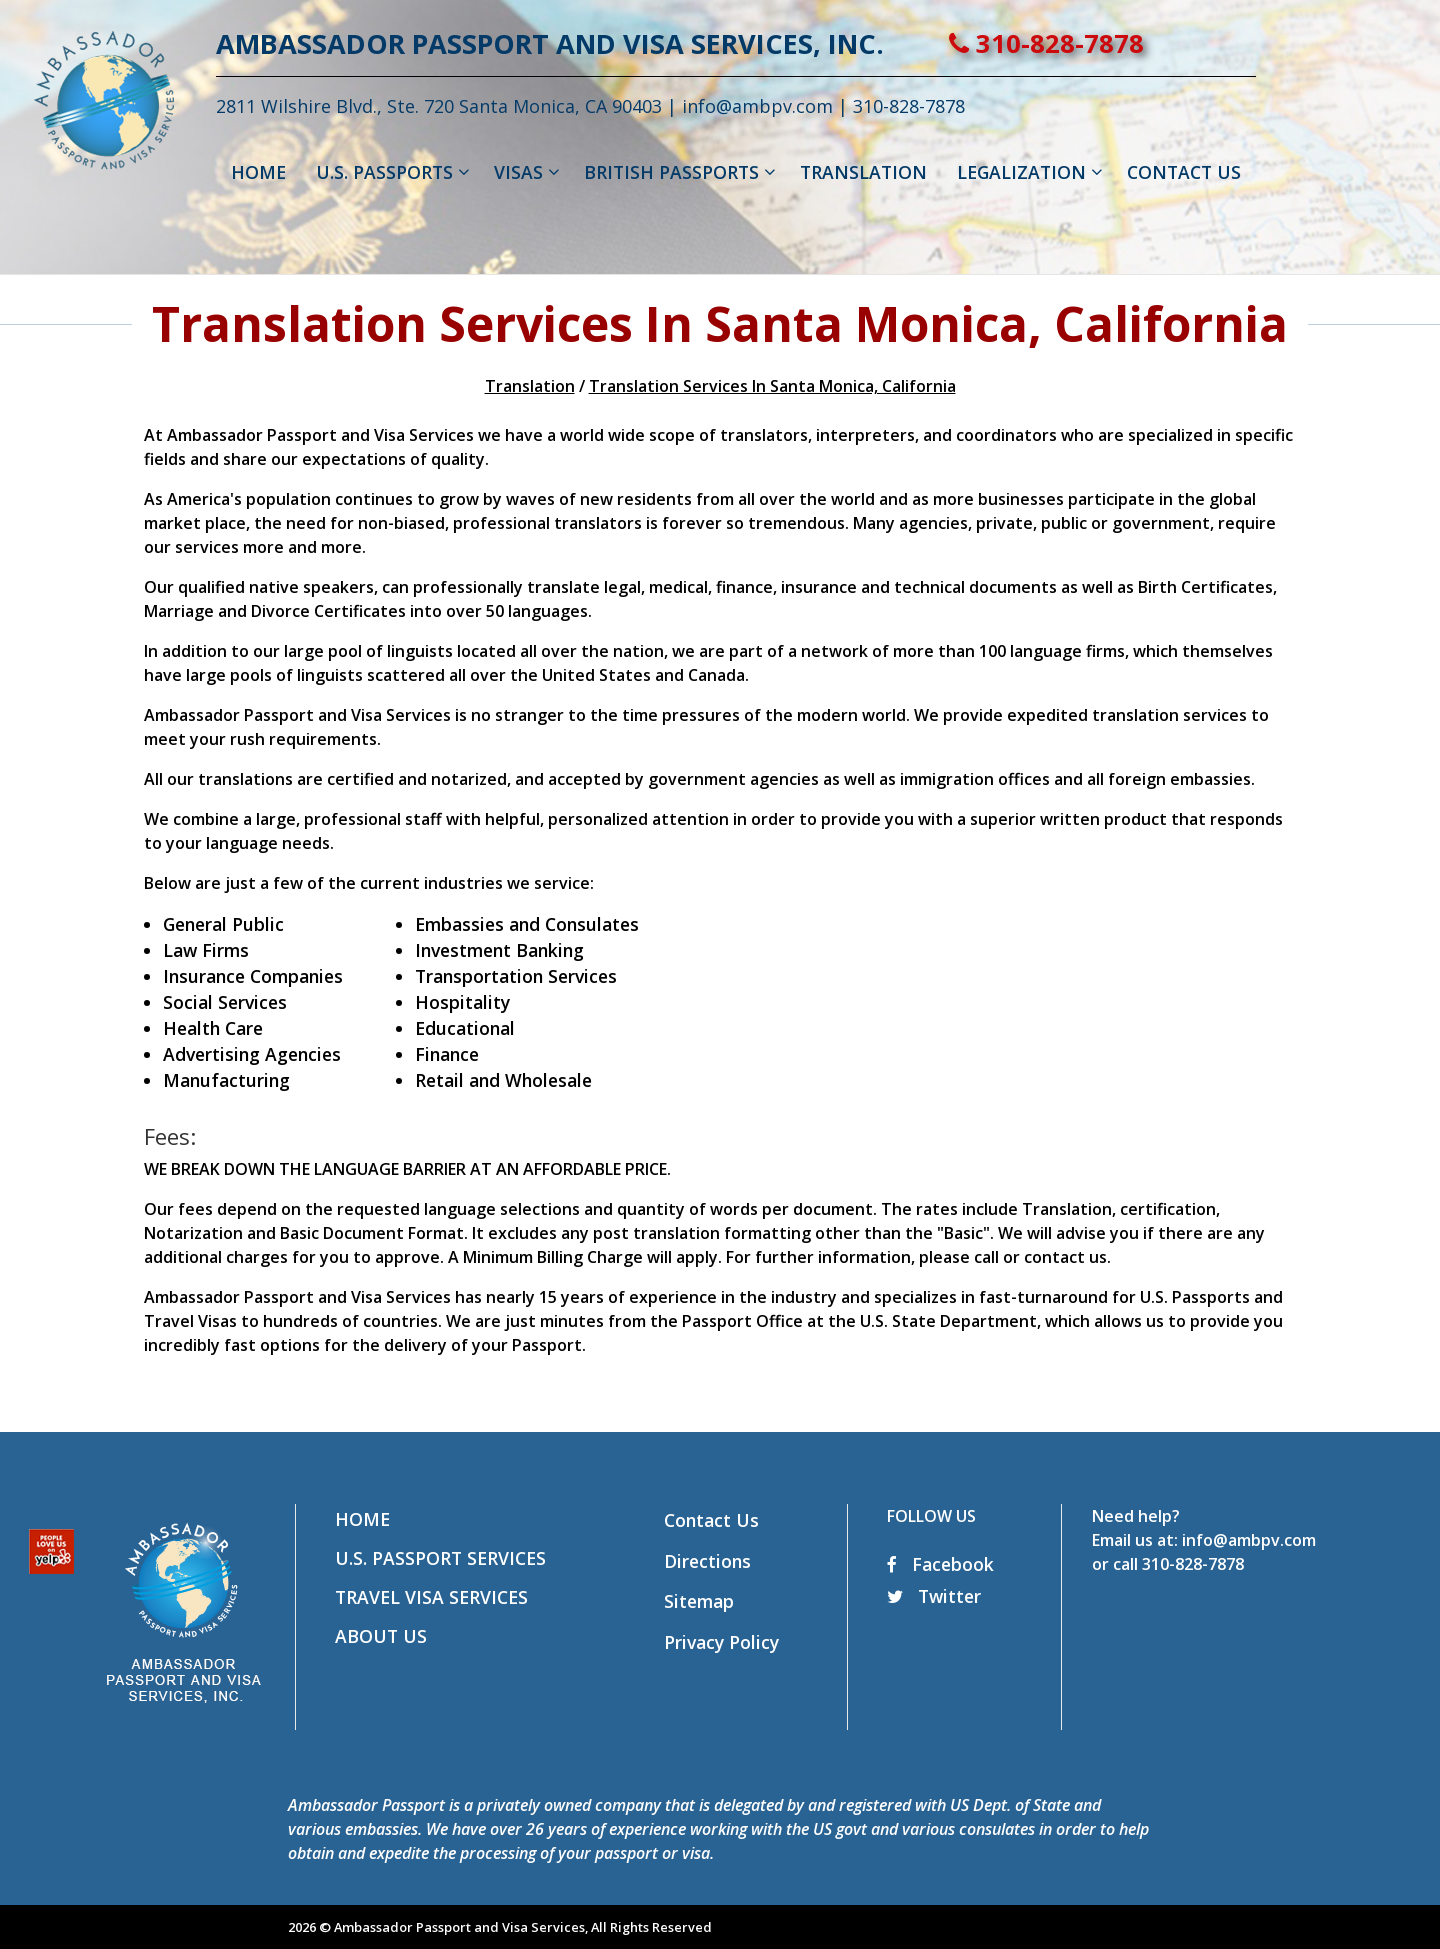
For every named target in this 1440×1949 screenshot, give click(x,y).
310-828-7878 (1118, 43)
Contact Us (711, 1520)
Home (362, 1519)
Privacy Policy (721, 1642)
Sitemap (699, 1601)
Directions (707, 1561)
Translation (530, 386)
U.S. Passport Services (440, 1558)
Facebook (940, 1564)
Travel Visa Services (431, 1597)
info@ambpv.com (829, 106)
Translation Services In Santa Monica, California (772, 386)
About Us (381, 1636)
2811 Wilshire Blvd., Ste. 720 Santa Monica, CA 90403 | (521, 106)
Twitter (934, 1596)
